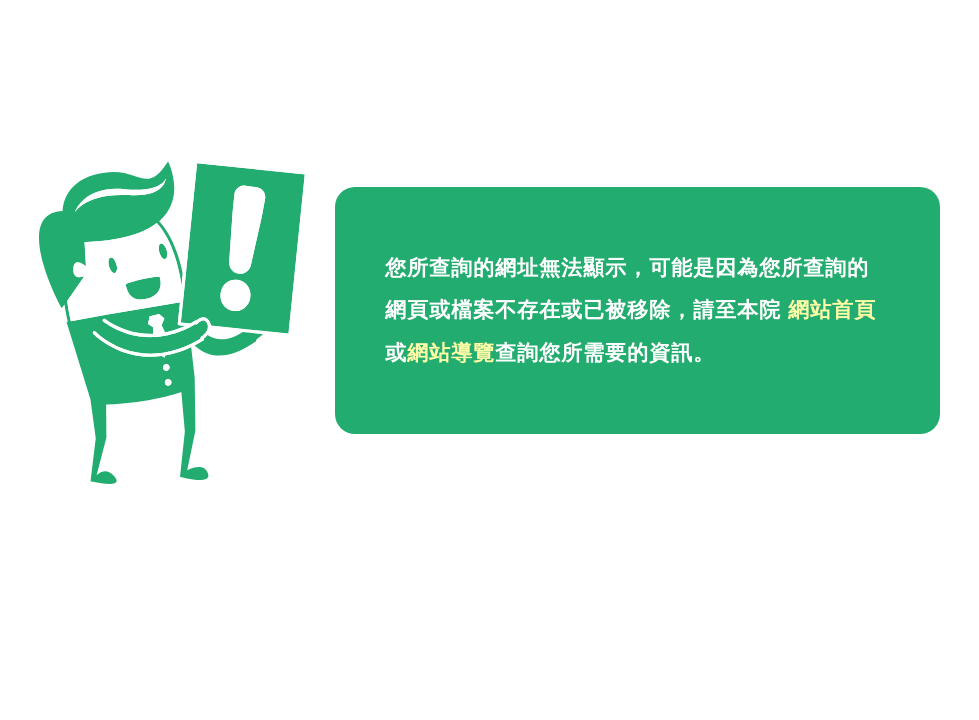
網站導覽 (451, 353)
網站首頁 (832, 310)
